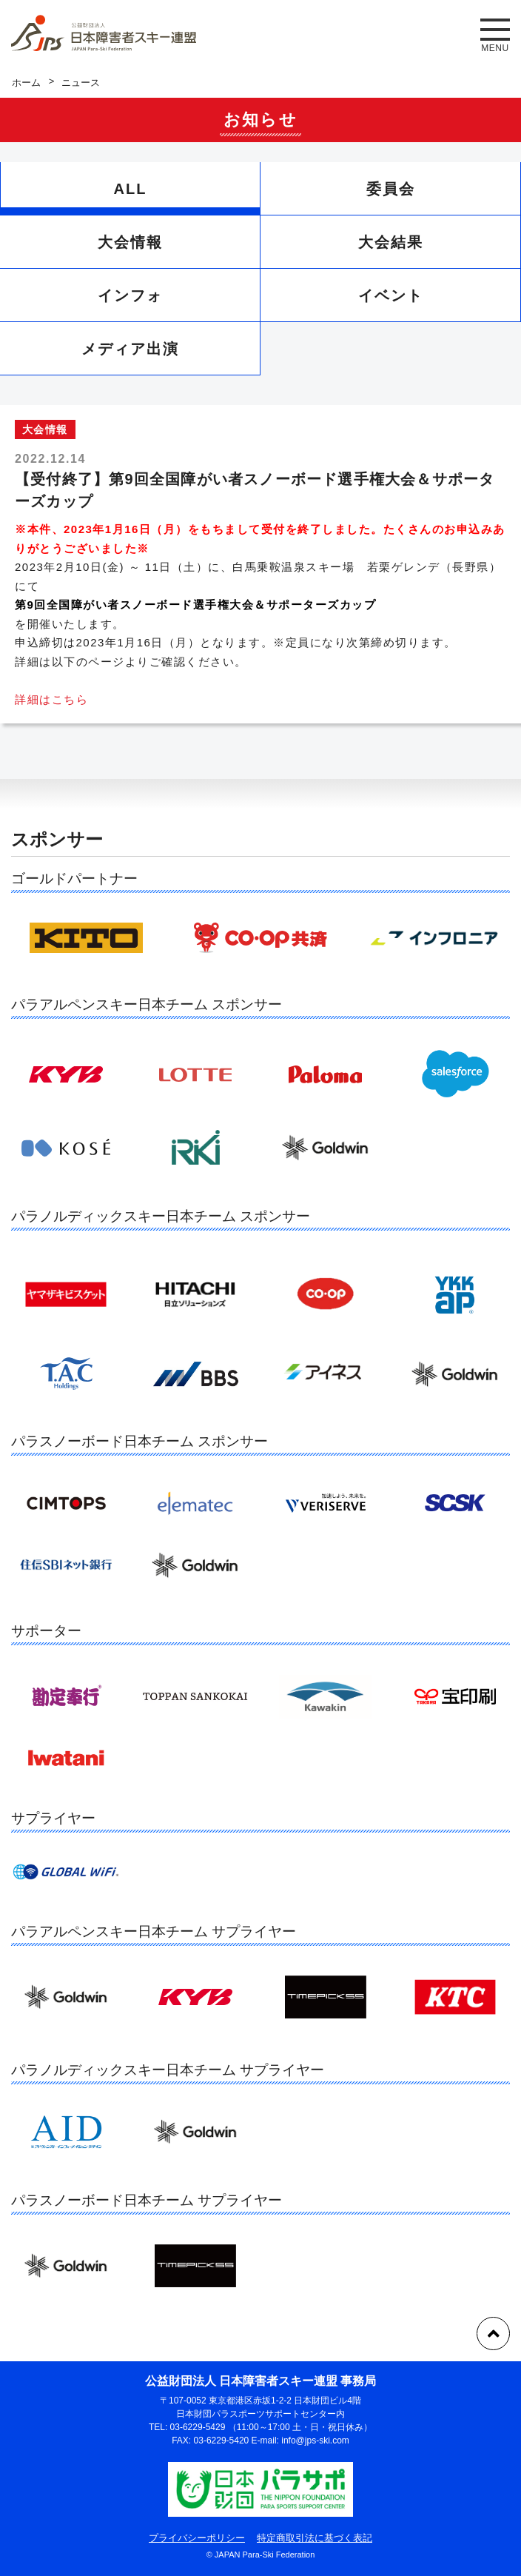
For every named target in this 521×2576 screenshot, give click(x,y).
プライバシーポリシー (197, 2537)
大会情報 (130, 242)
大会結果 (390, 242)
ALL (130, 189)
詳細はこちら (51, 699)
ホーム (26, 82)
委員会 (390, 189)
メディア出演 (130, 349)
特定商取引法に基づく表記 (314, 2537)
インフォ (130, 295)
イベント (390, 295)
